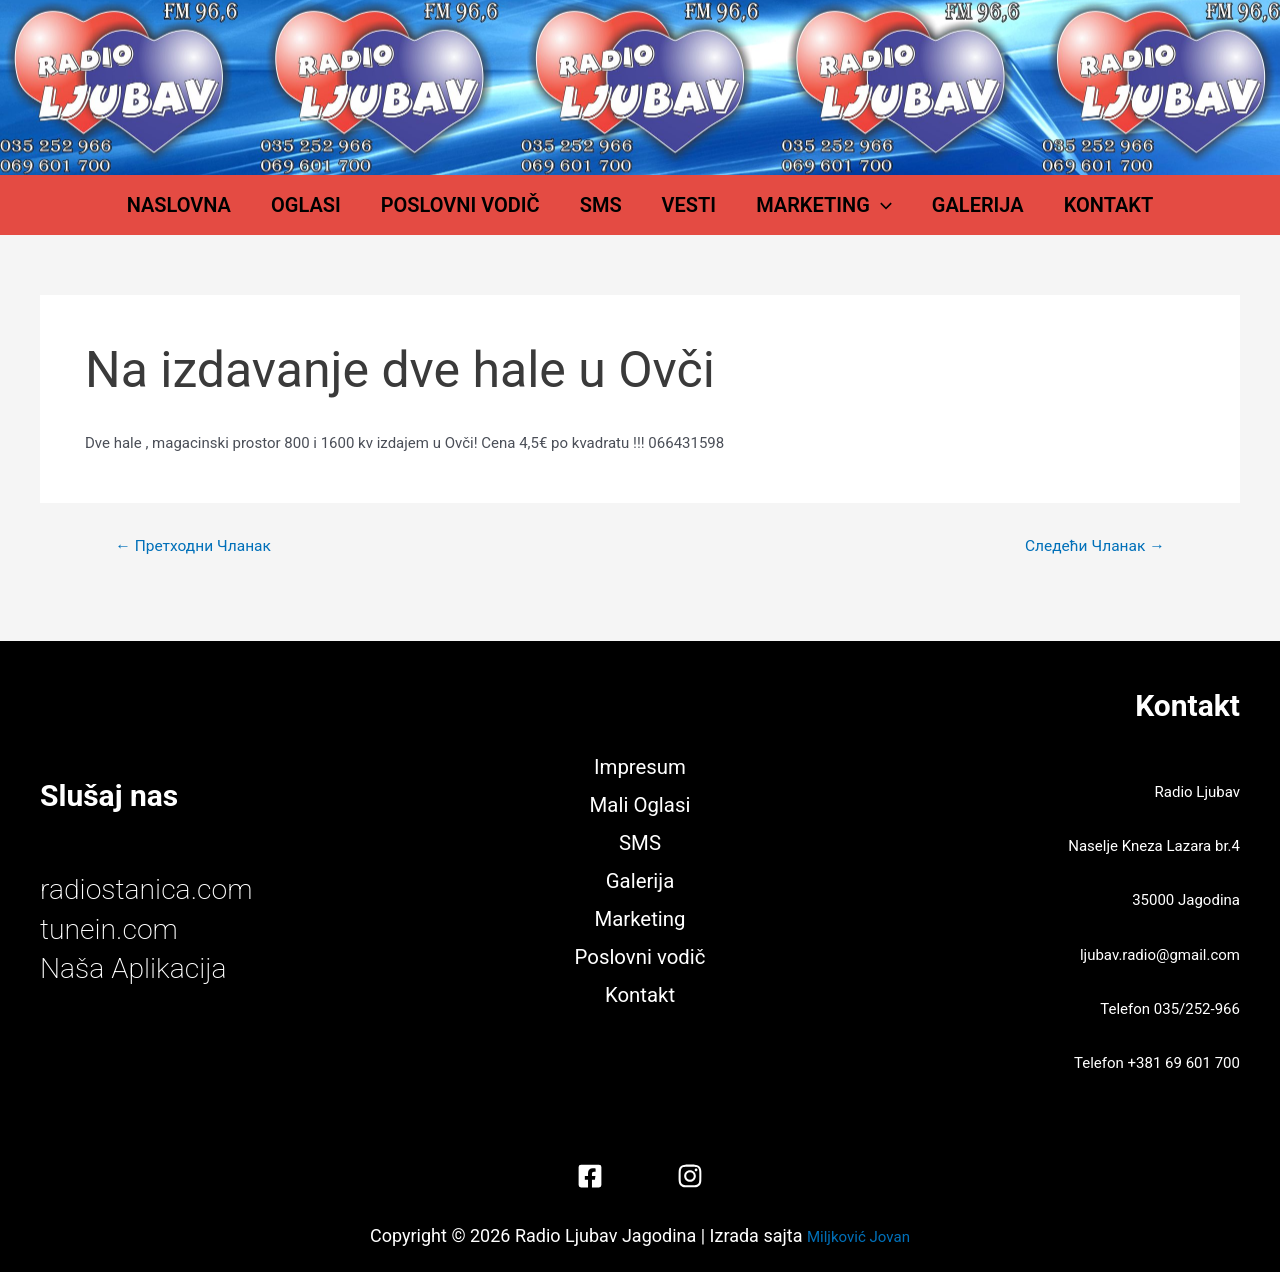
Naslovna (249, 215)
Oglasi (356, 215)
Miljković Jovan (858, 1235)
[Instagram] (690, 1176)
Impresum (640, 764)
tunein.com (113, 928)
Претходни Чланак (196, 566)
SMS (611, 215)
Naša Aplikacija (139, 967)
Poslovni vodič (490, 215)
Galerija (928, 215)
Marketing (794, 215)
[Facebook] (590, 1176)
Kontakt (1039, 215)
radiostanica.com (152, 889)
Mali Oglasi (640, 803)
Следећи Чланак (1092, 566)
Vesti (679, 215)
